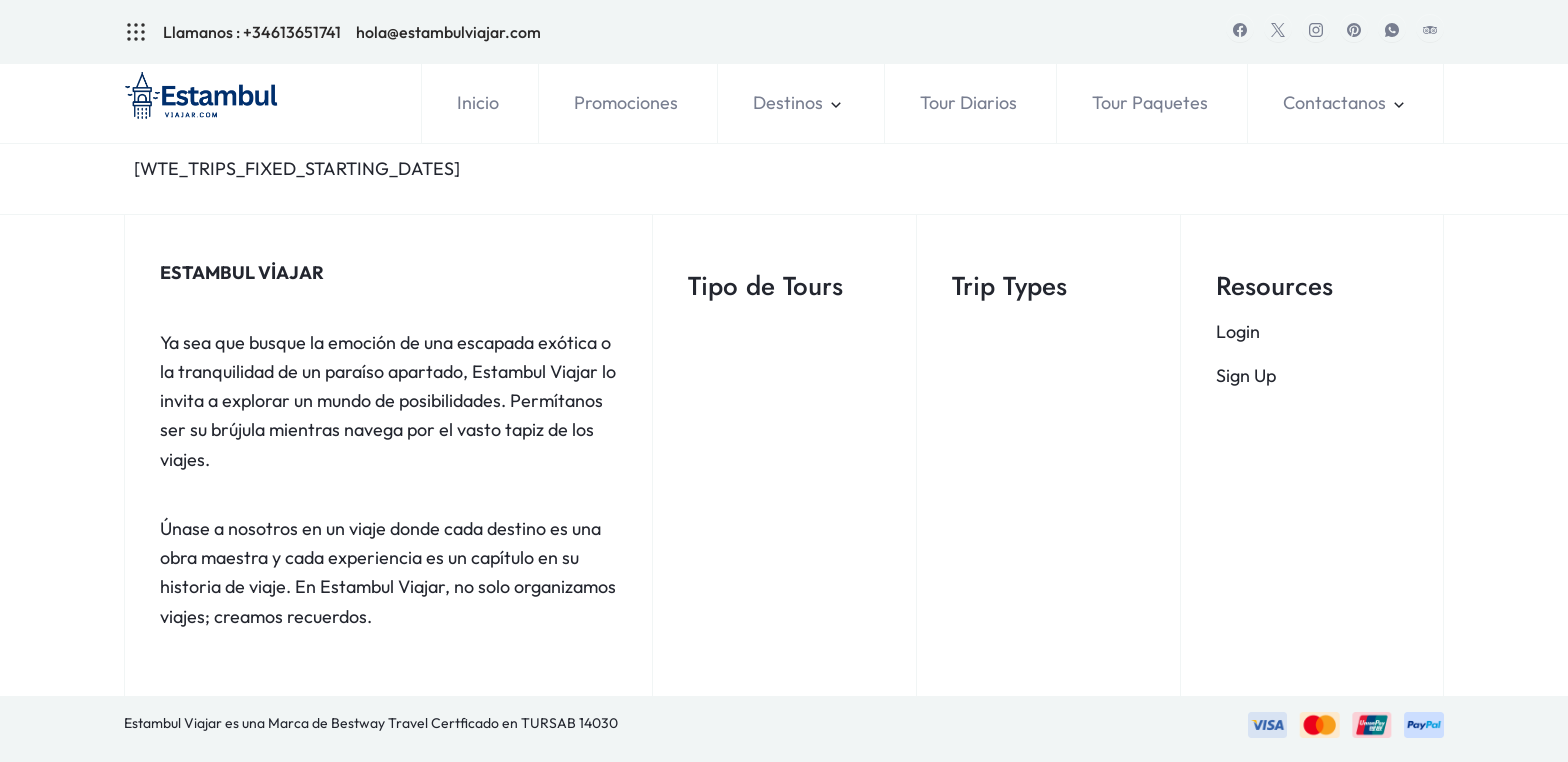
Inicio (478, 102)
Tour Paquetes (1150, 102)
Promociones (626, 102)
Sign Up (1246, 375)
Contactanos (1334, 102)
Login (1238, 331)
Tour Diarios (968, 102)
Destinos (788, 102)
